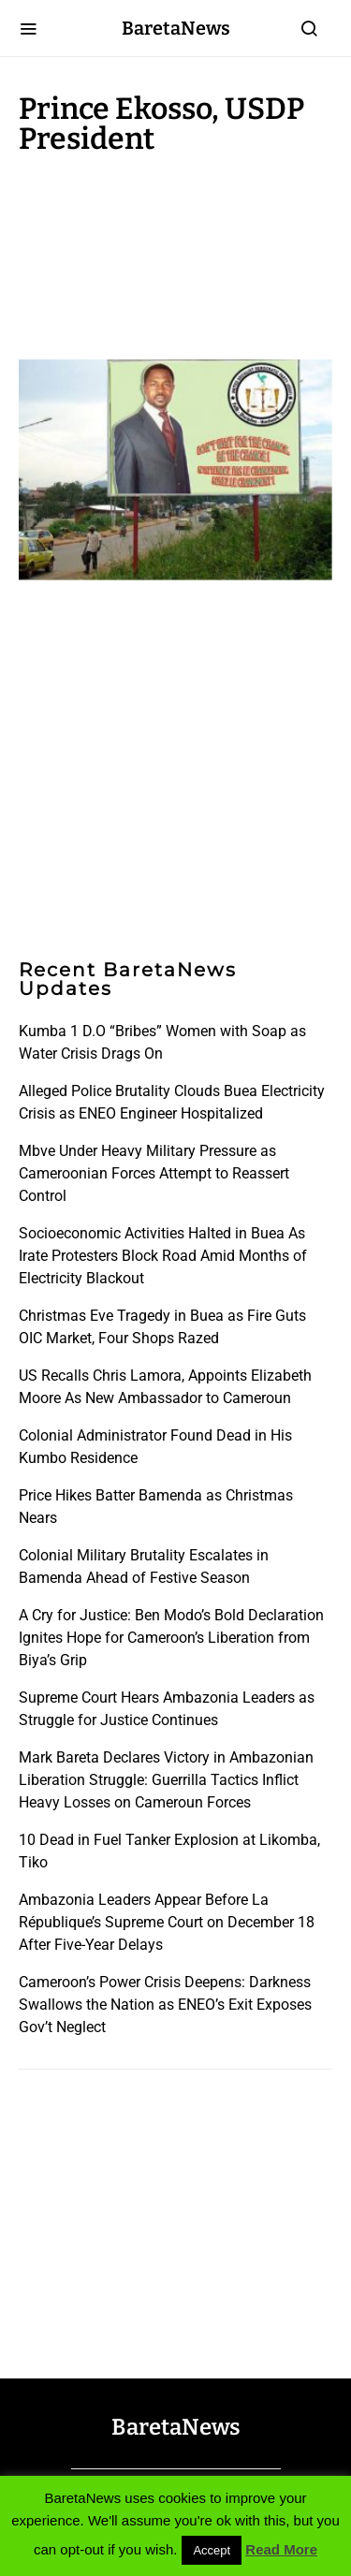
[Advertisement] (168, 253)
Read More (281, 2549)
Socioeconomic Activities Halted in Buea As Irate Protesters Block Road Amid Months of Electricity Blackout (163, 1255)
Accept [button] (211, 2550)
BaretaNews (176, 28)
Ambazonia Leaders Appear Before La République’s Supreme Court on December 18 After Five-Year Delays (166, 1922)
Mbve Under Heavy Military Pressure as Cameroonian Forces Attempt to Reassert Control (154, 1173)
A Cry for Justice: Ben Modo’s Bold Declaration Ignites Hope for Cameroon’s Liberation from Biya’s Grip (171, 1637)
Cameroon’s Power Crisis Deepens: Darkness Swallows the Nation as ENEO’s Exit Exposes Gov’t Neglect (165, 2004)
